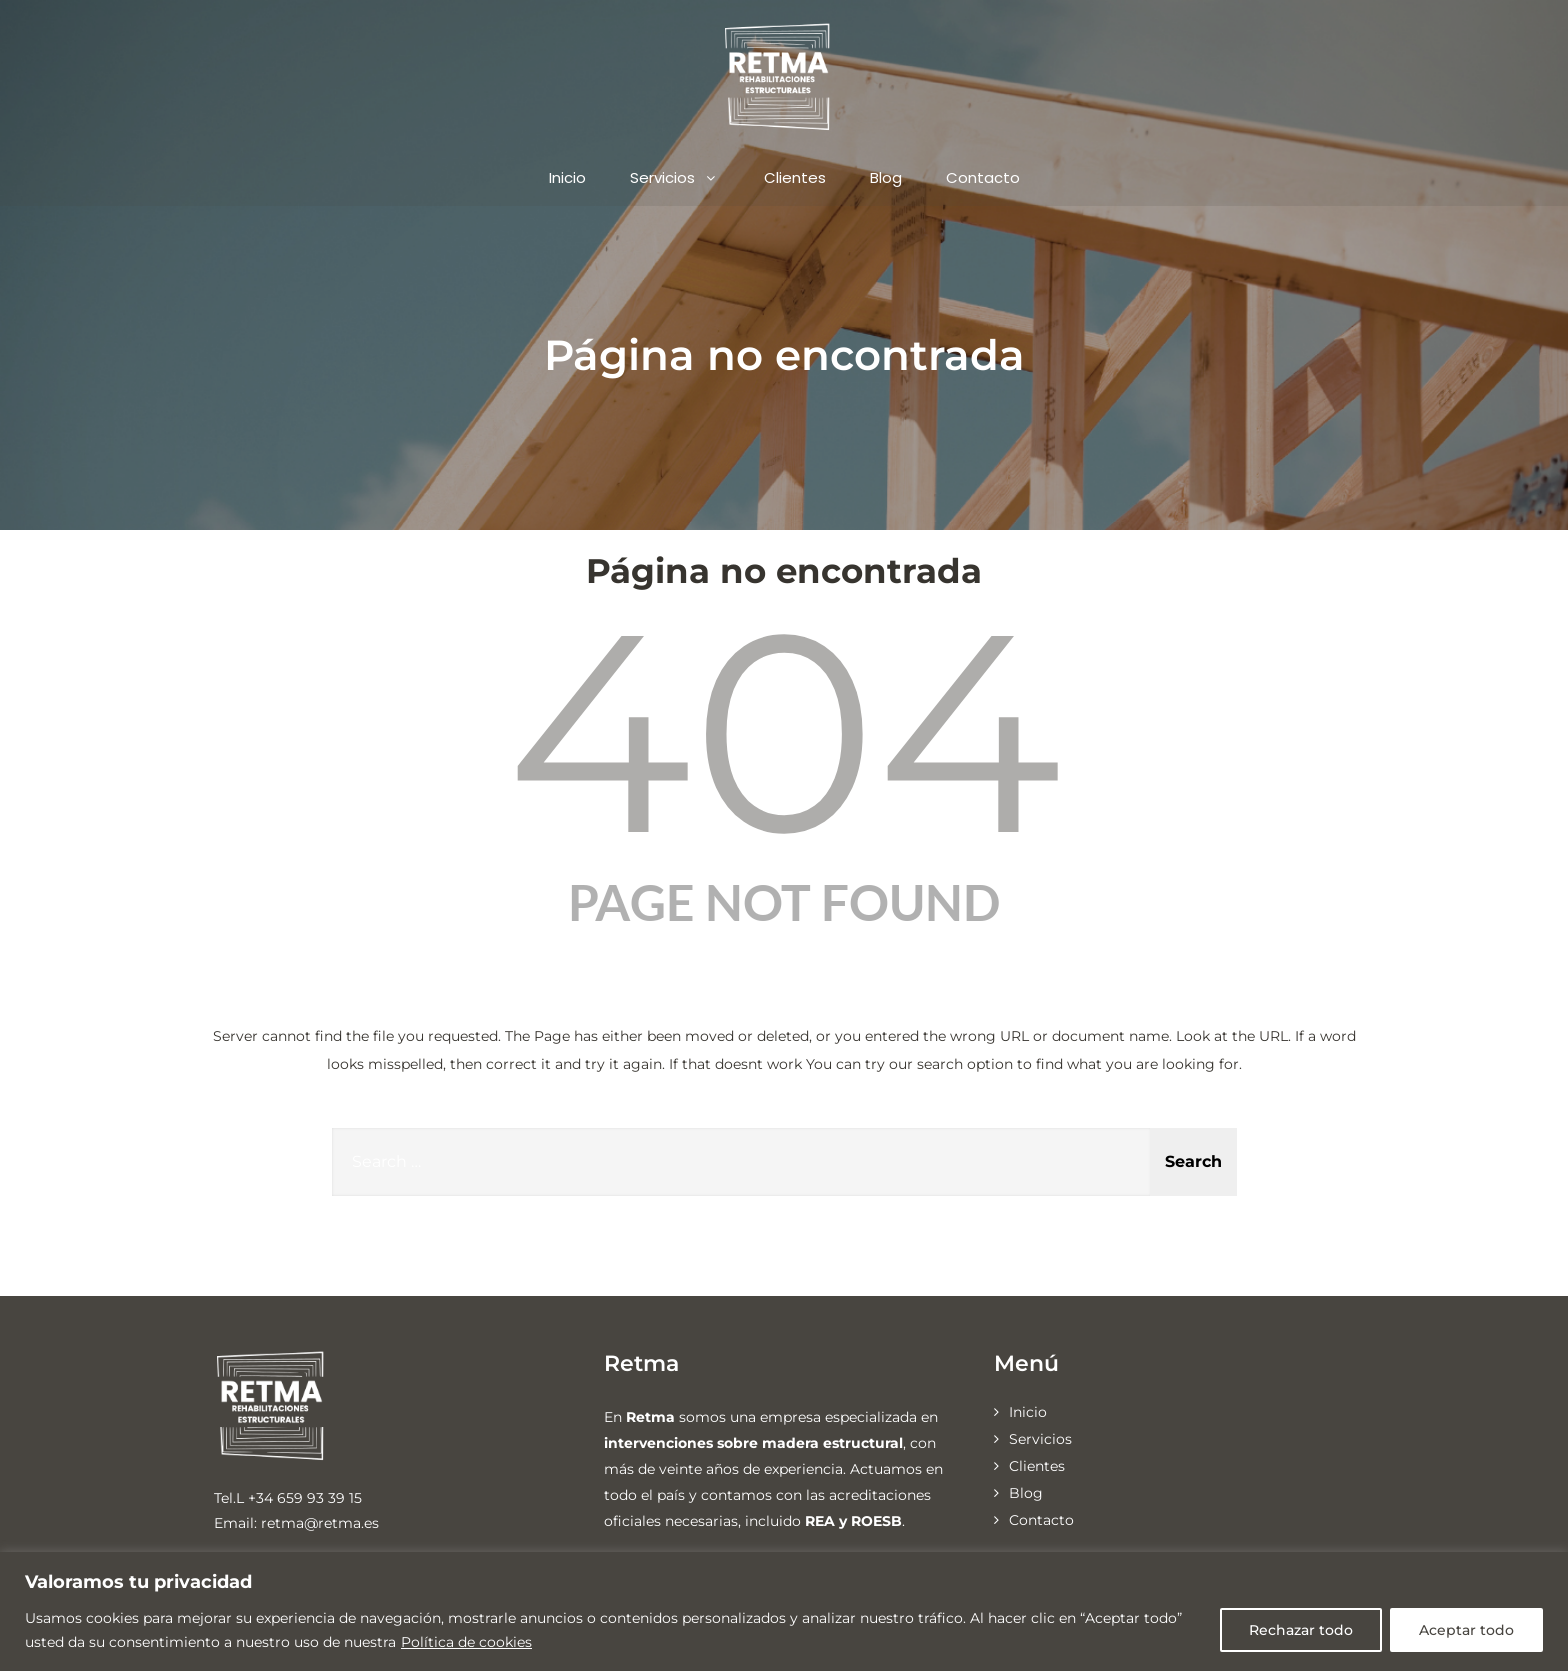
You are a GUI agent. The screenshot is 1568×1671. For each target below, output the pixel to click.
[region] (784, 1611)
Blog (886, 177)
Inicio (567, 177)
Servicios (675, 177)
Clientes (795, 177)
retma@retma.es (320, 1523)
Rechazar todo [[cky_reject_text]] (1301, 1630)
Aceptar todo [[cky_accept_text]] (1466, 1630)
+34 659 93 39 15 (305, 1498)
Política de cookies (466, 1642)
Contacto (983, 177)
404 (784, 731)
